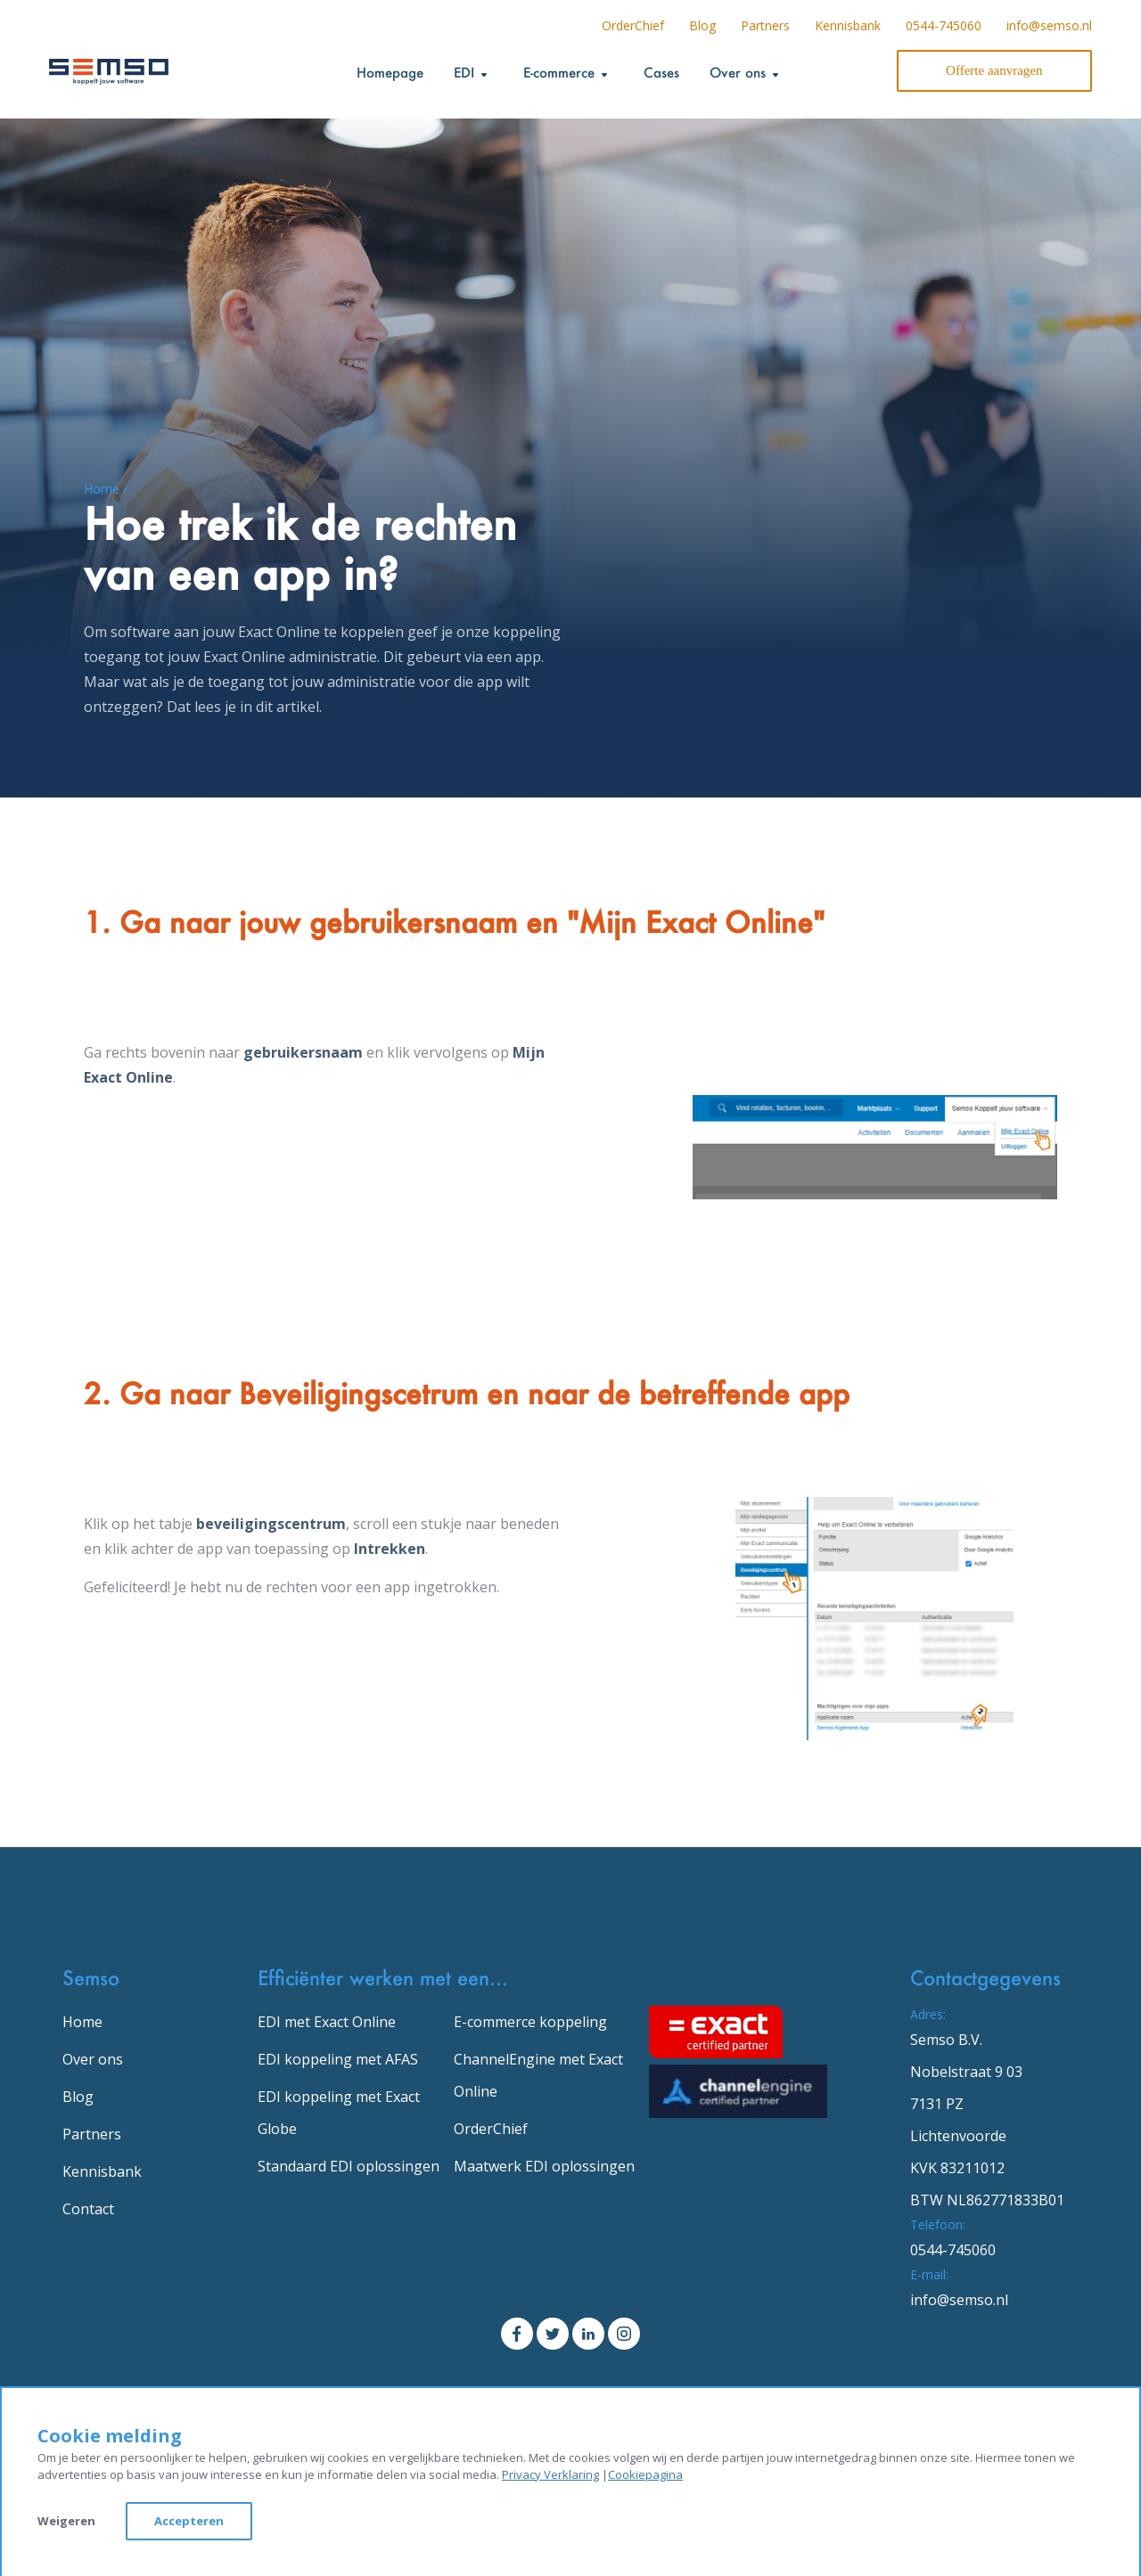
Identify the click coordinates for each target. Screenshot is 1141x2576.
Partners (765, 25)
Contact (88, 2209)
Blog (702, 25)
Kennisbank (848, 25)
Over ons (92, 2059)
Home (82, 2022)
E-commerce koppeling (530, 2022)
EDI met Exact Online (327, 2022)
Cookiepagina (645, 2474)
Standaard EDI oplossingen (348, 2166)
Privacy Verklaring (550, 2474)
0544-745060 (943, 25)
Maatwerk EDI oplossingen (544, 2166)
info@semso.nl (1049, 25)
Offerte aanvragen (994, 70)
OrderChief (633, 25)
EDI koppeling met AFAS (338, 2059)
